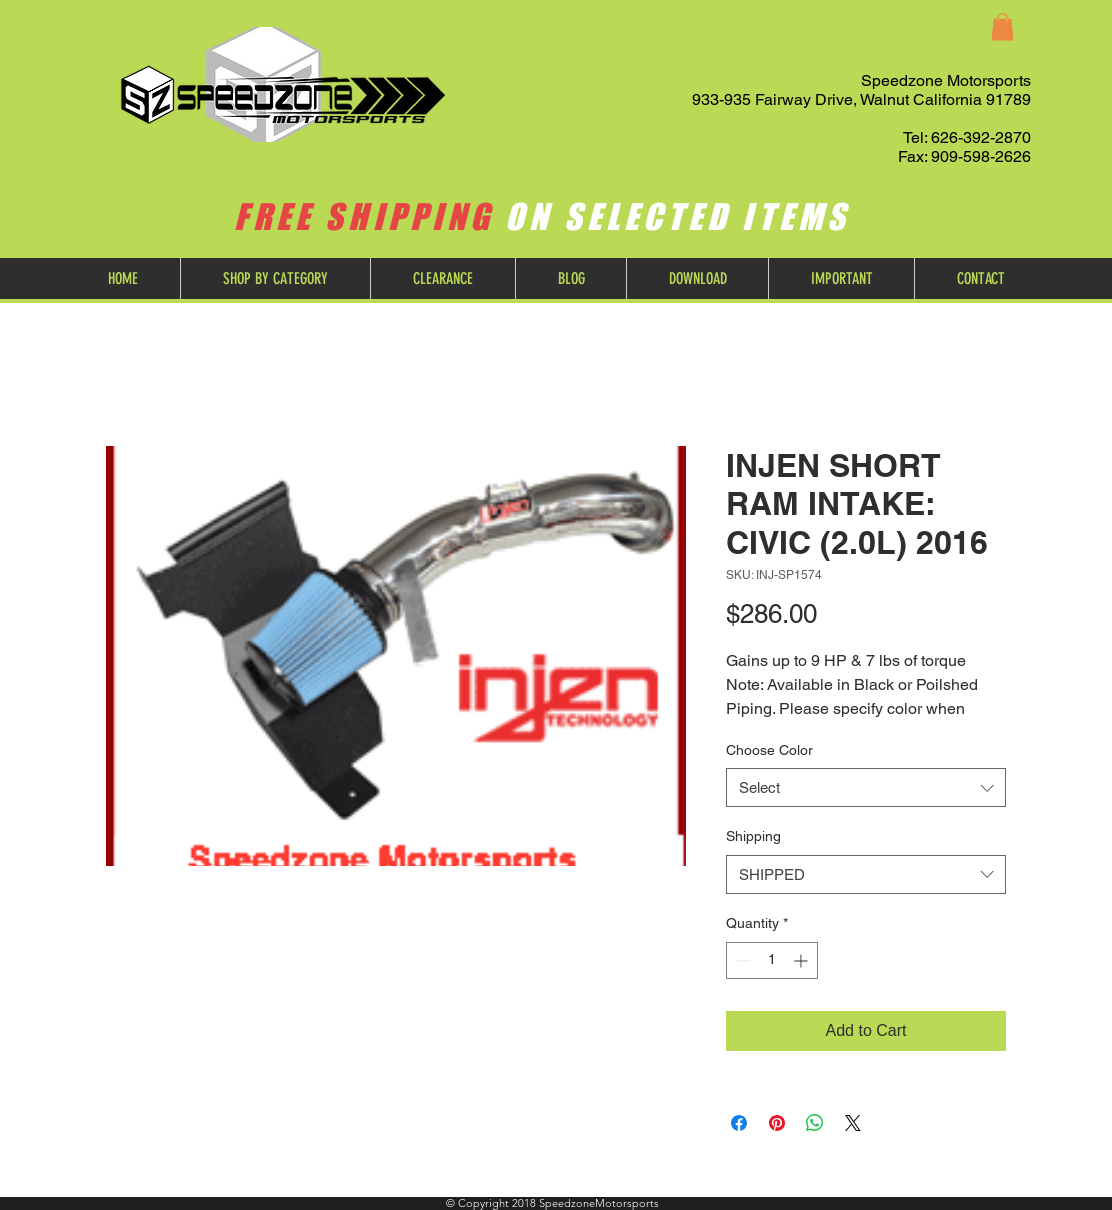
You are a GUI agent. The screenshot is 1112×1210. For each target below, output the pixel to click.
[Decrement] (741, 960)
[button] (1002, 26)
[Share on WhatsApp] (815, 1123)
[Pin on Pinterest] (777, 1123)
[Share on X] (853, 1123)
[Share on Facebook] (739, 1123)
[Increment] (802, 960)
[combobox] (866, 787)
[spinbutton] (772, 960)
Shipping (753, 836)
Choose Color (769, 750)
